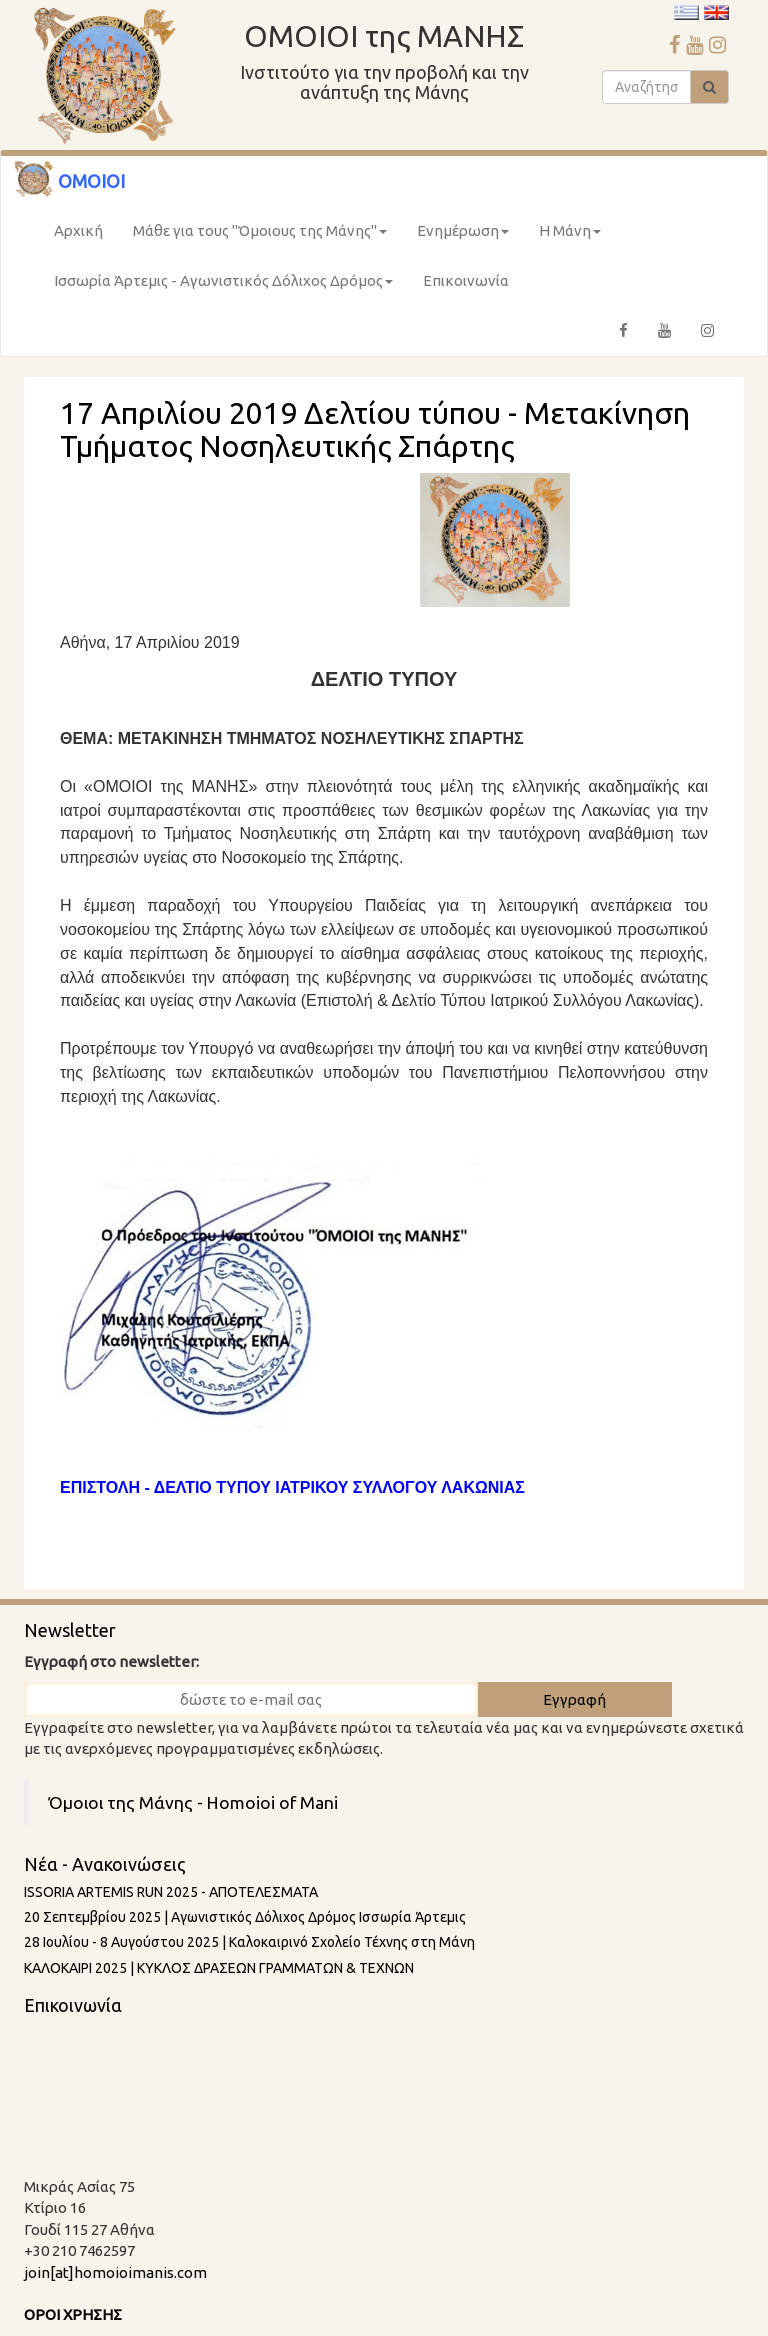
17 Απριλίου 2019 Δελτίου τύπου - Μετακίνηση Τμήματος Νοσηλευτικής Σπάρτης (375, 429)
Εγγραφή (574, 1699)
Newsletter (70, 1630)
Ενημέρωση (463, 230)
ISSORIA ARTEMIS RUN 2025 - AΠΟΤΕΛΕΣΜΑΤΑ (171, 1892)
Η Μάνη (570, 230)
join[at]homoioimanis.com (115, 2272)
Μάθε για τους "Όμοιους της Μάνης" (260, 230)
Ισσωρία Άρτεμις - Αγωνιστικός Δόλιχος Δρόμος (223, 280)
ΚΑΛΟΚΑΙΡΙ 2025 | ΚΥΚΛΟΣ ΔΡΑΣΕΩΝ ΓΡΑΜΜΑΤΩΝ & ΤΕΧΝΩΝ (219, 1968)
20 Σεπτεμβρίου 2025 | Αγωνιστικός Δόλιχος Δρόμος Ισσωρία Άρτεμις (245, 1917)
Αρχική (78, 230)
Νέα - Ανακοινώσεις (105, 1864)
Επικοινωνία (466, 280)
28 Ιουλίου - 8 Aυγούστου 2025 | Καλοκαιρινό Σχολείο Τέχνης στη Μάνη (249, 1942)
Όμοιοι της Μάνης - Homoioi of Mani (193, 1802)
